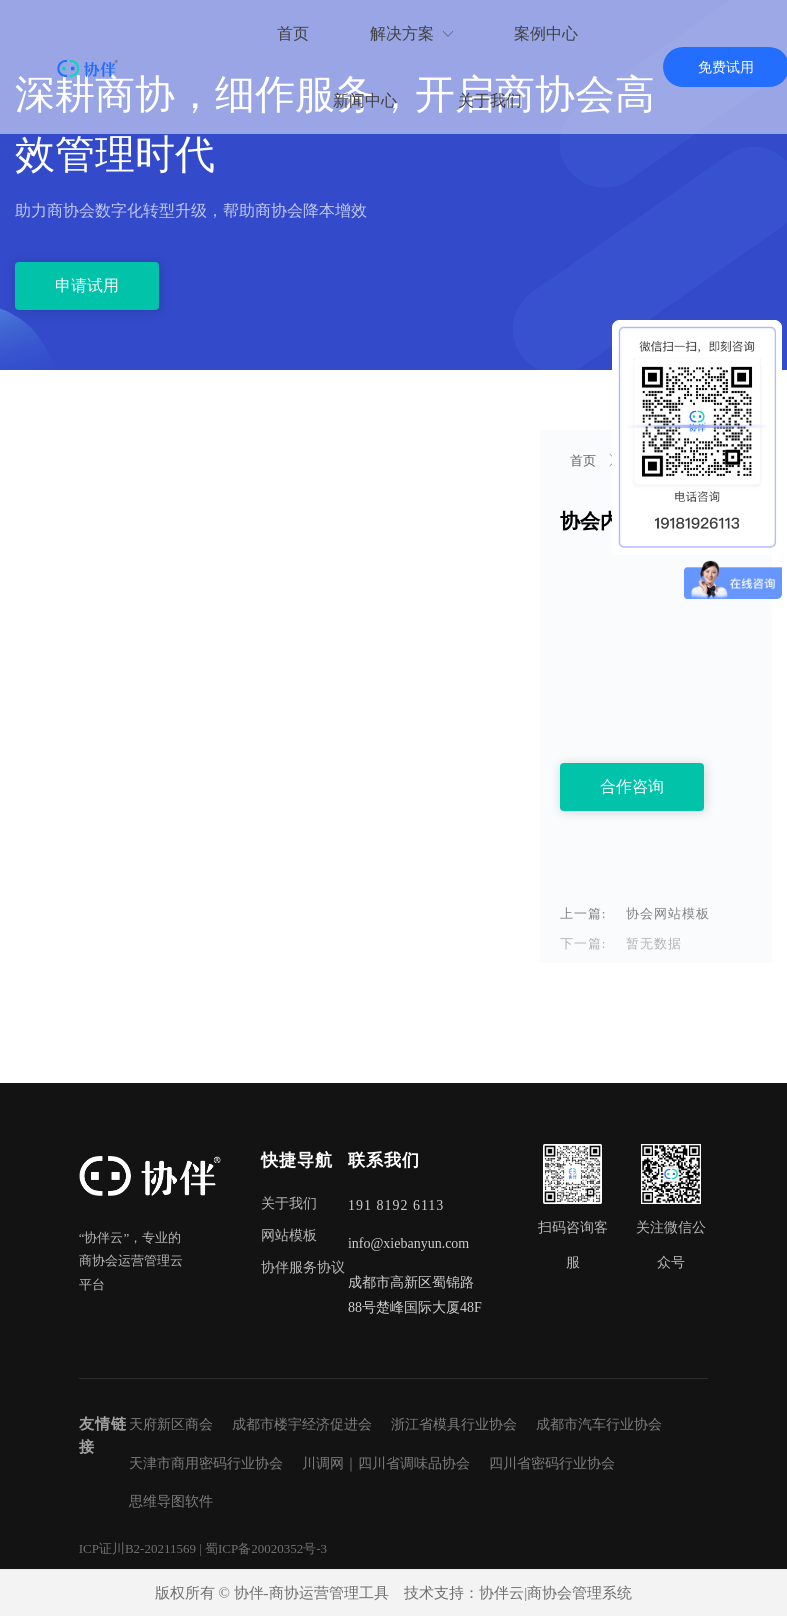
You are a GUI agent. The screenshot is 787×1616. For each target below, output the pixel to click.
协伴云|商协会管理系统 (555, 1593)
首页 (584, 460)
